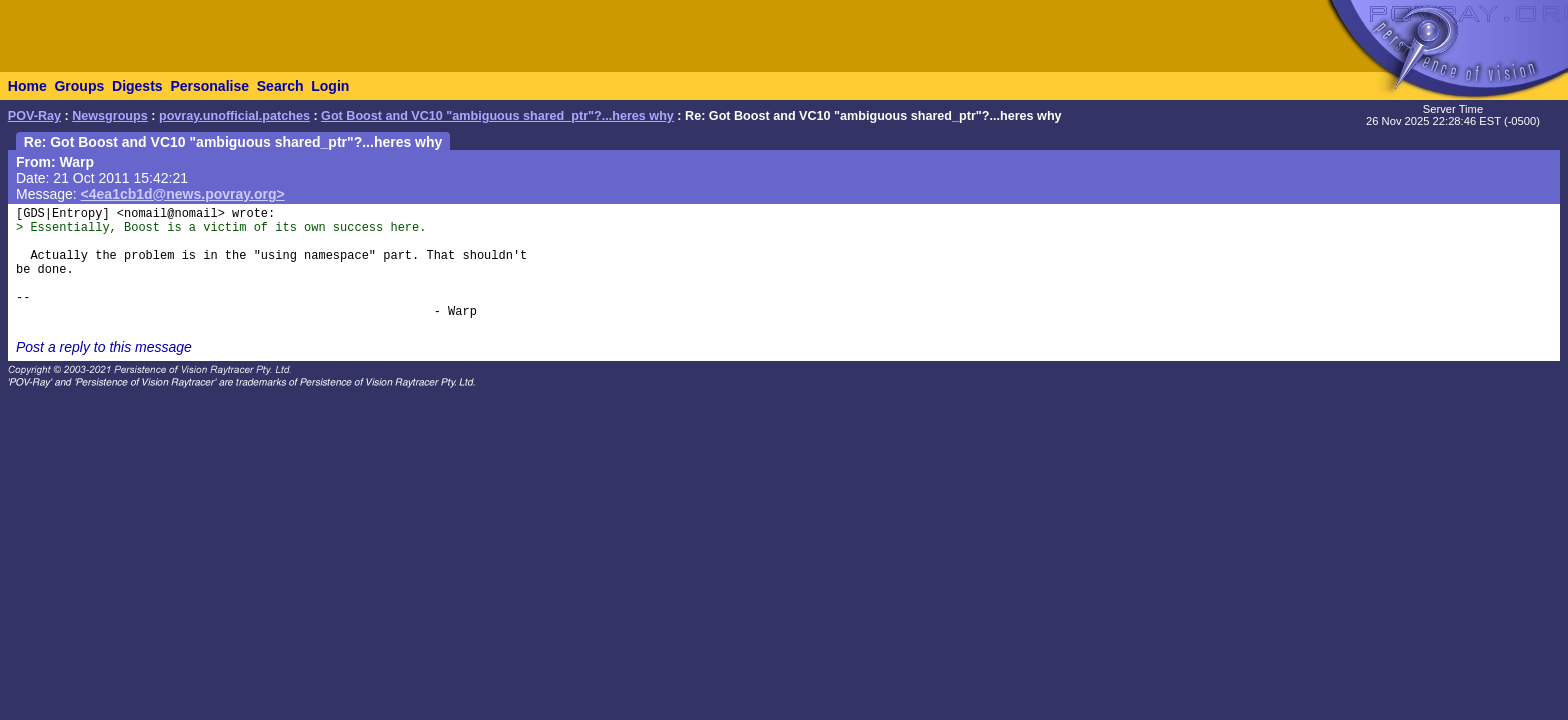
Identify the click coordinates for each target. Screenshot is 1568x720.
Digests (137, 86)
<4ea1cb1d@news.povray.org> (183, 194)
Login (330, 86)
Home (27, 86)
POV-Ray (34, 116)
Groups (79, 86)
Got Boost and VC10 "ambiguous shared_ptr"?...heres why (497, 116)
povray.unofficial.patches (234, 116)
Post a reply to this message (104, 347)
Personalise (209, 86)
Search (280, 86)
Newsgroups (110, 116)
